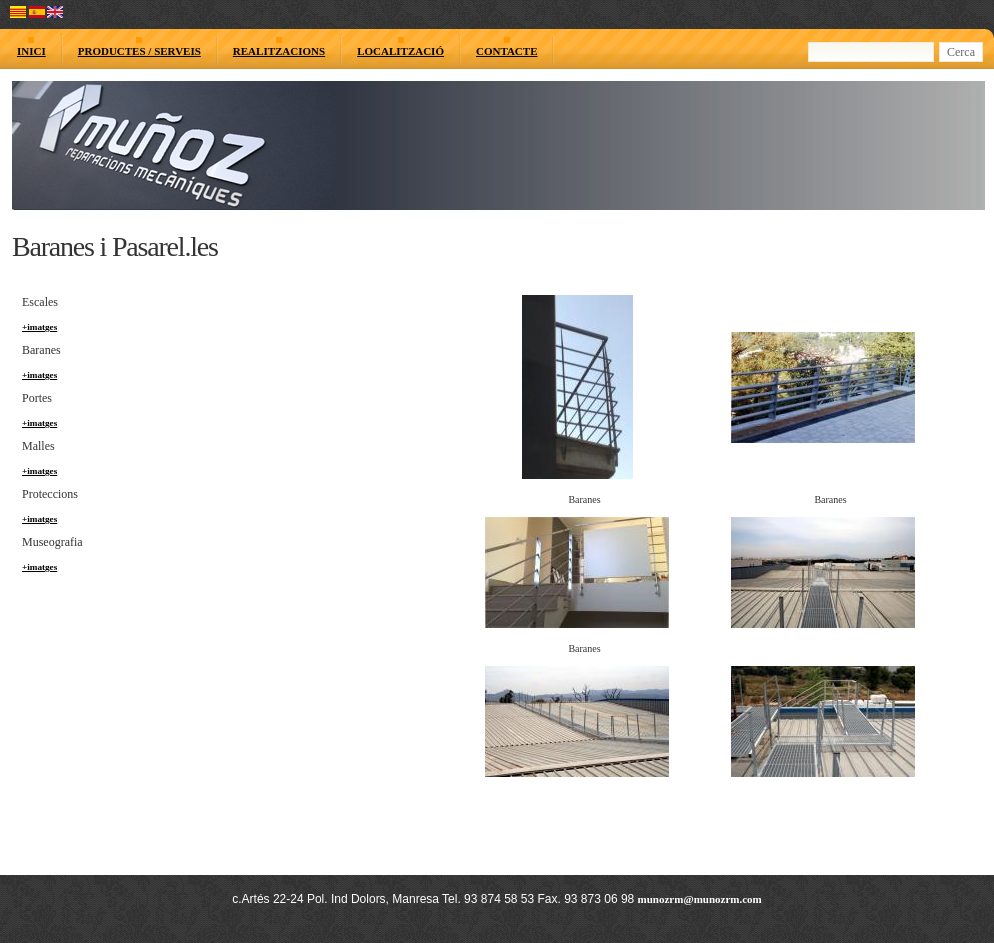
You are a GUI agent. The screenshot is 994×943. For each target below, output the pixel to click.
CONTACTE (507, 51)
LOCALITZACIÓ (400, 51)
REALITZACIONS (279, 51)
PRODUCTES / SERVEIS (139, 51)
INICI (31, 51)
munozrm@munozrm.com (700, 899)
